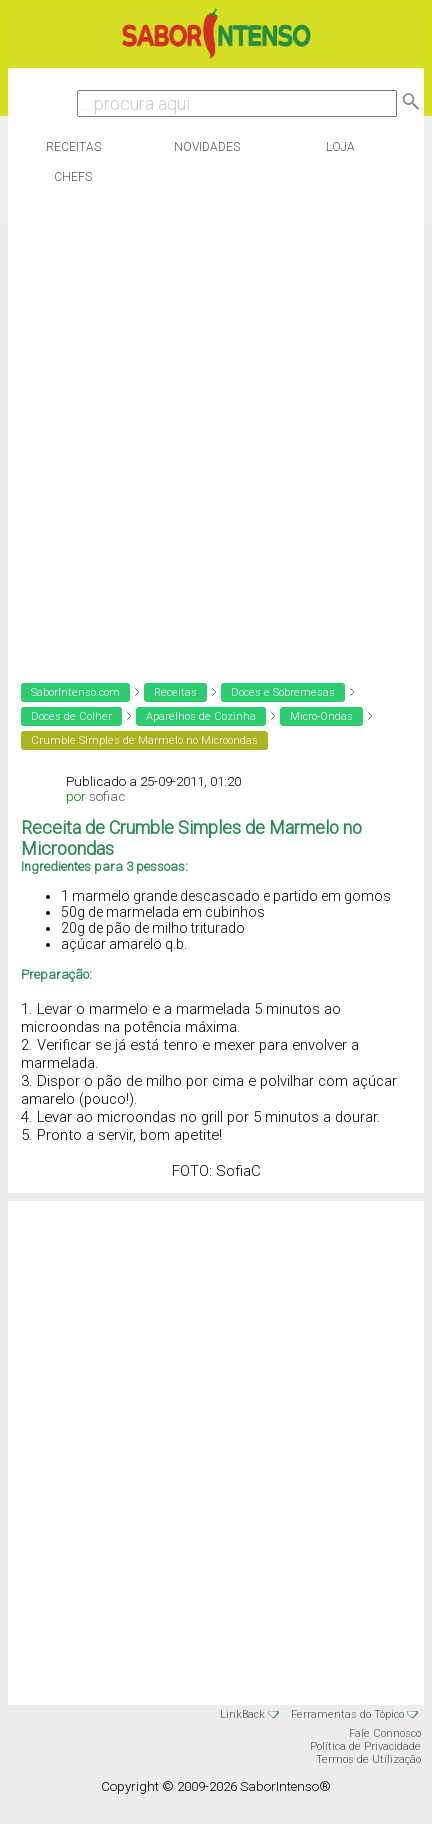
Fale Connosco (385, 1733)
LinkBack (242, 1714)
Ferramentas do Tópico (347, 1714)
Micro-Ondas (321, 716)
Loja (340, 147)
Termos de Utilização (368, 1759)
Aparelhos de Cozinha (201, 716)
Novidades (207, 147)
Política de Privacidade (365, 1746)
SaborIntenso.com (75, 692)
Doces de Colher (71, 716)
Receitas (73, 147)
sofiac (107, 796)
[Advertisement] (211, 428)
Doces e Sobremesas (283, 692)
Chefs (73, 177)
